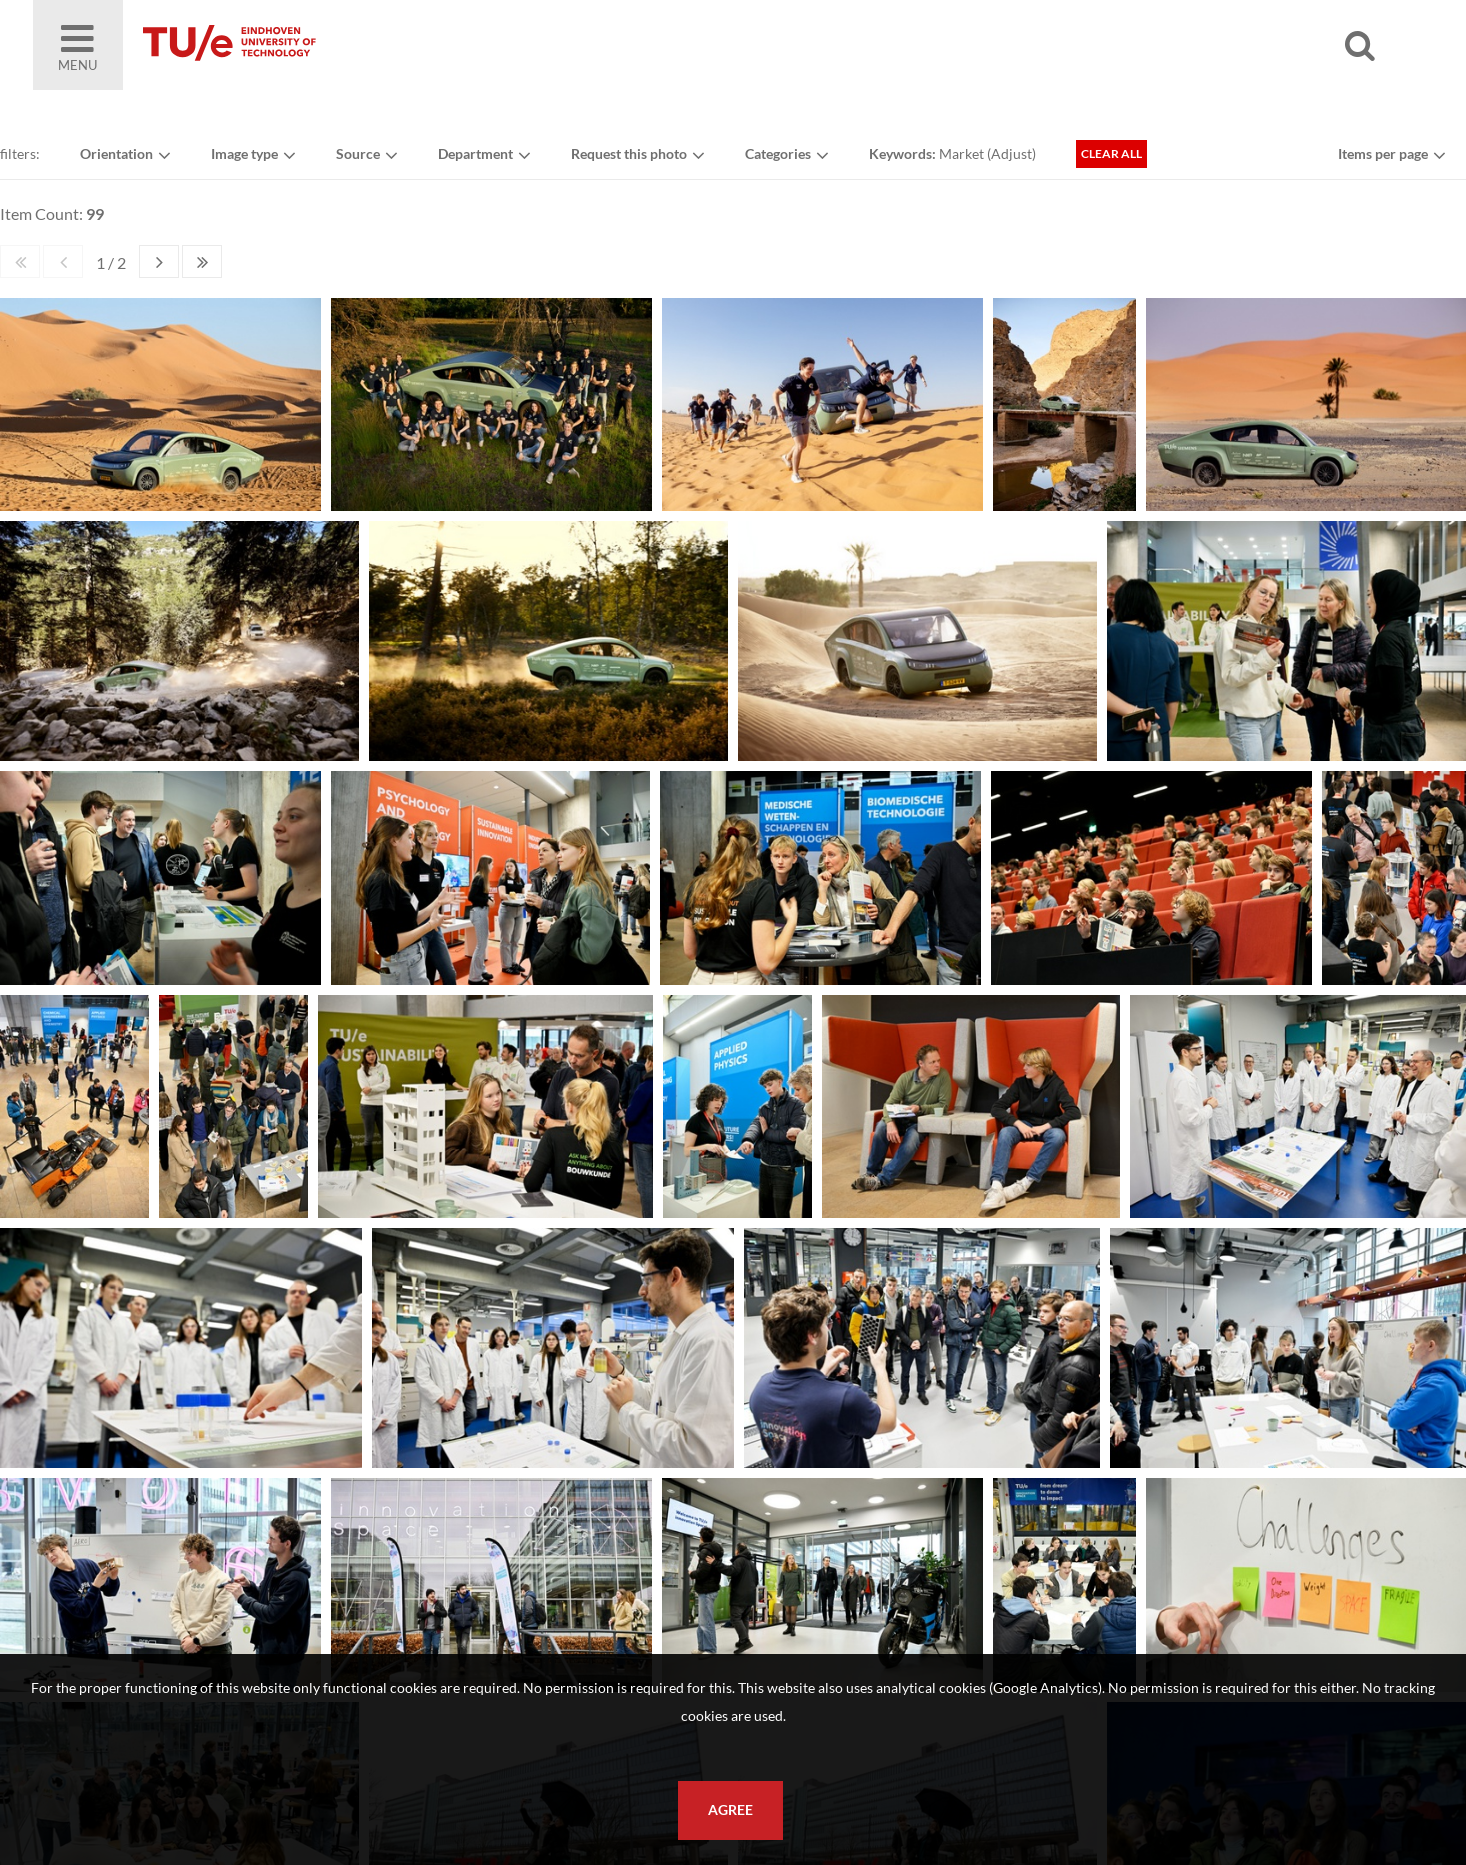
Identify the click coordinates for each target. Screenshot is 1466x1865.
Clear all (1111, 153)
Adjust (1011, 153)
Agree (730, 1810)
